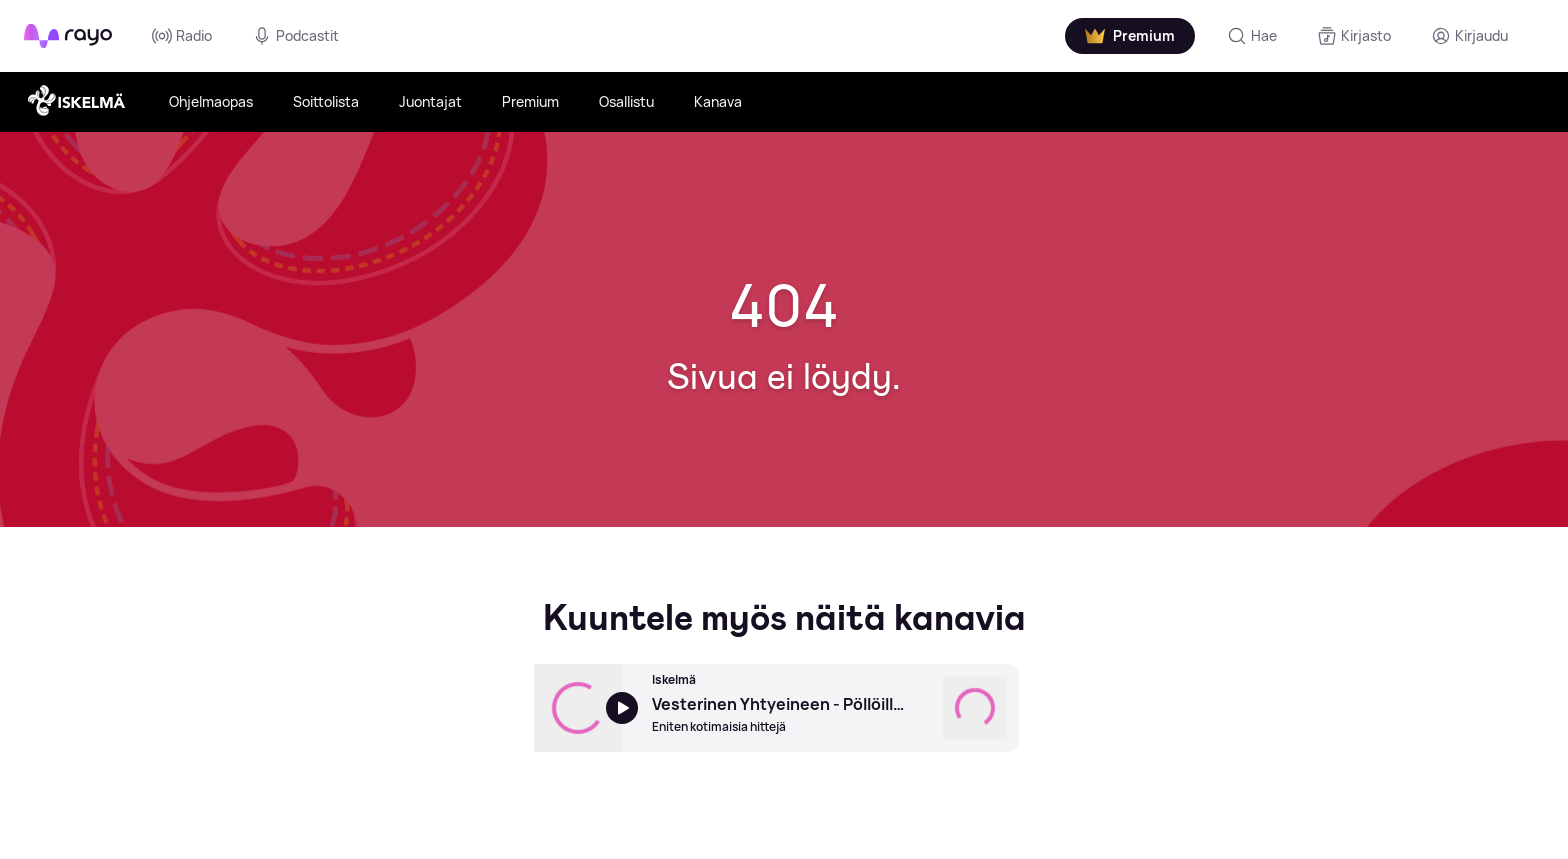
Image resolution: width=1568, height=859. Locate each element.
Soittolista (326, 101)
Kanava (718, 101)
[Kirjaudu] (1469, 36)
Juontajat (430, 101)
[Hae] (1252, 36)
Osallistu (626, 101)
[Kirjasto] (1354, 36)
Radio (182, 36)
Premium (530, 101)
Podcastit (295, 36)
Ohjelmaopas (211, 101)
